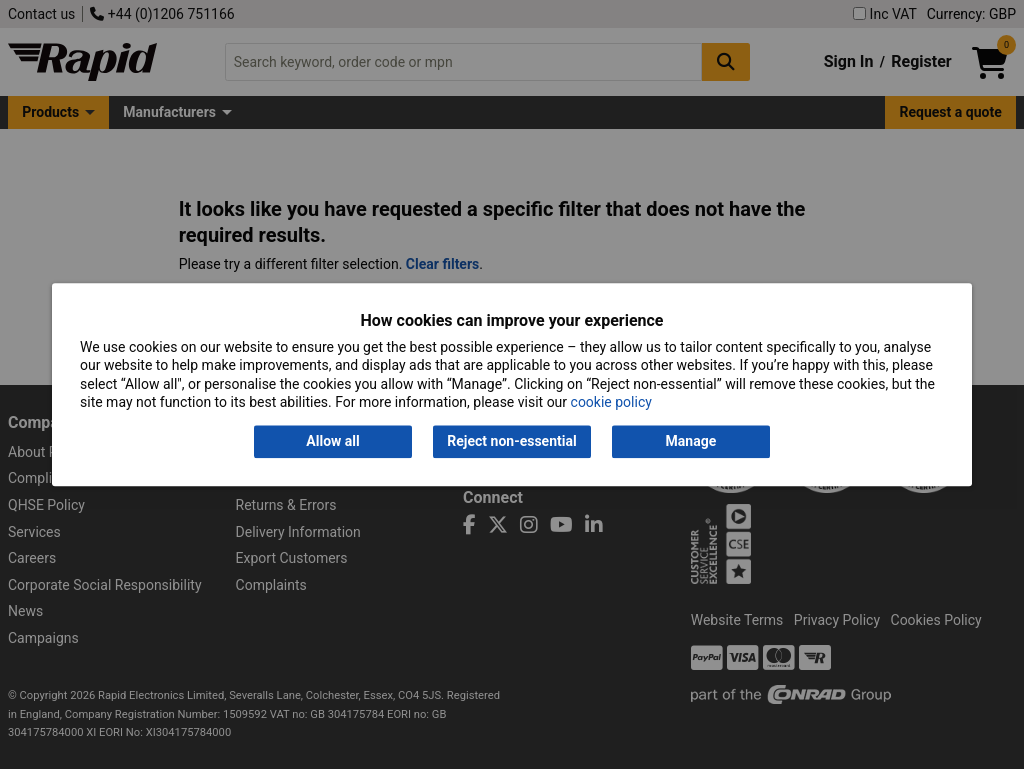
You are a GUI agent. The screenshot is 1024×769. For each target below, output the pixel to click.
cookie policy (611, 402)
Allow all (332, 442)
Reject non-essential (511, 442)
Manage (691, 442)
